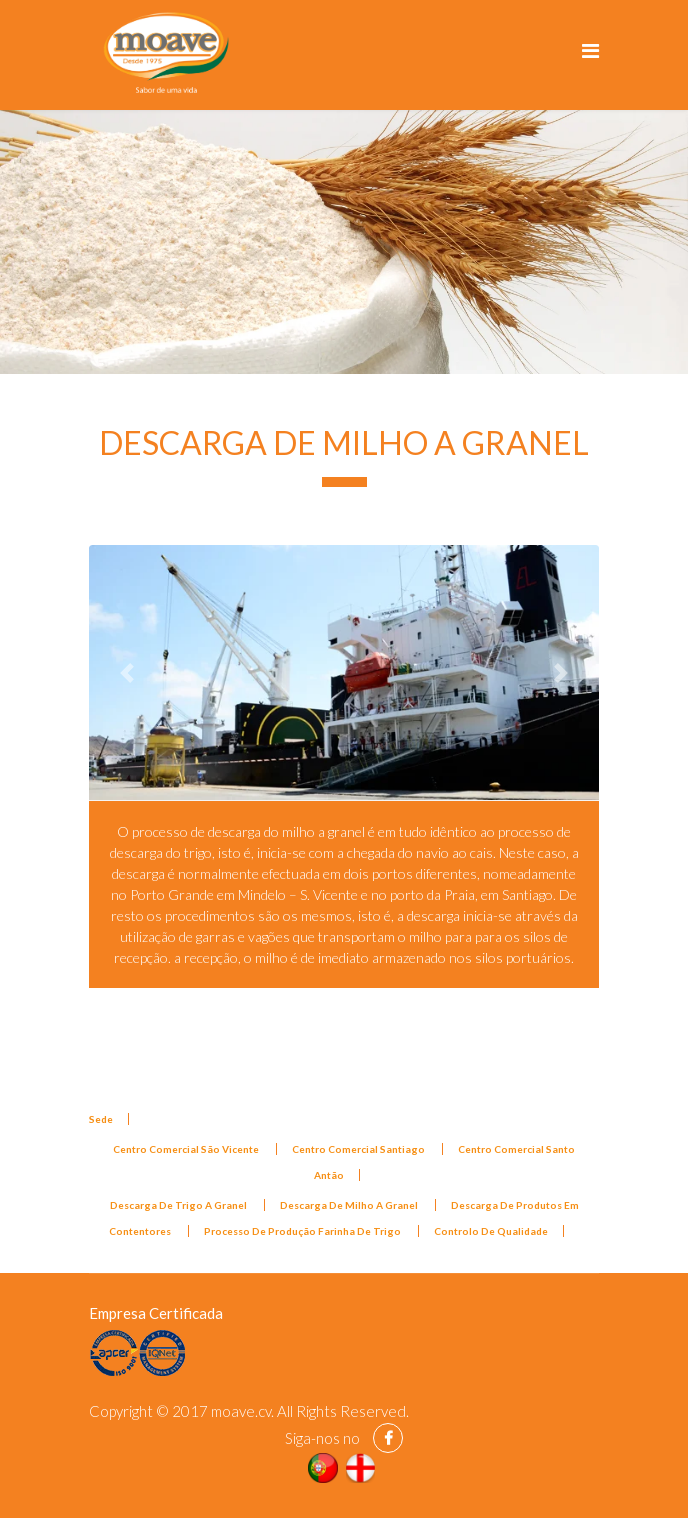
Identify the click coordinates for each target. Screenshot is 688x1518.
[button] (127, 672)
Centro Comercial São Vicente (187, 1149)
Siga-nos (312, 1438)
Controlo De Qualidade (491, 1231)
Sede (101, 1119)
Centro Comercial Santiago (359, 1149)
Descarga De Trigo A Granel (179, 1205)
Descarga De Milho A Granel (350, 1205)
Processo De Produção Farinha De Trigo (303, 1231)
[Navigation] (590, 50)
